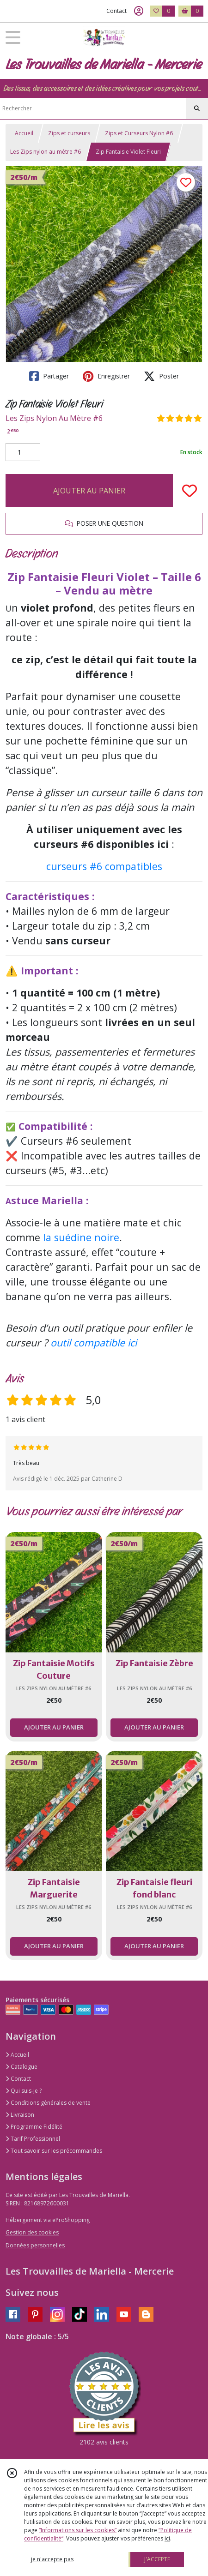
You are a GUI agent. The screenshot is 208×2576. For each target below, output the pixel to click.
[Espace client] (139, 11)
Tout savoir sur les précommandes (54, 2151)
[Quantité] (23, 452)
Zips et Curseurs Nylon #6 (139, 133)
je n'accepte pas (52, 2559)
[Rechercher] (197, 108)
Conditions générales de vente (48, 2103)
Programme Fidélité (34, 2127)
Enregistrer (106, 376)
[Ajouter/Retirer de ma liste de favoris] (189, 490)
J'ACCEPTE (157, 2559)
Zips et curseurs (69, 133)
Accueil (24, 133)
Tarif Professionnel (33, 2139)
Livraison (20, 2115)
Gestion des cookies (32, 2232)
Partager (49, 376)
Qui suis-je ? (24, 2091)
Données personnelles (35, 2245)
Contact (116, 11)
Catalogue (21, 2067)
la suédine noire (81, 1237)
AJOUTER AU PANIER (89, 491)
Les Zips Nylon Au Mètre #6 (54, 418)
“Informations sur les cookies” (77, 2530)
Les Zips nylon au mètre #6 (45, 152)
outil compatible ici (93, 1342)
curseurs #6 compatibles (104, 866)
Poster (161, 376)
